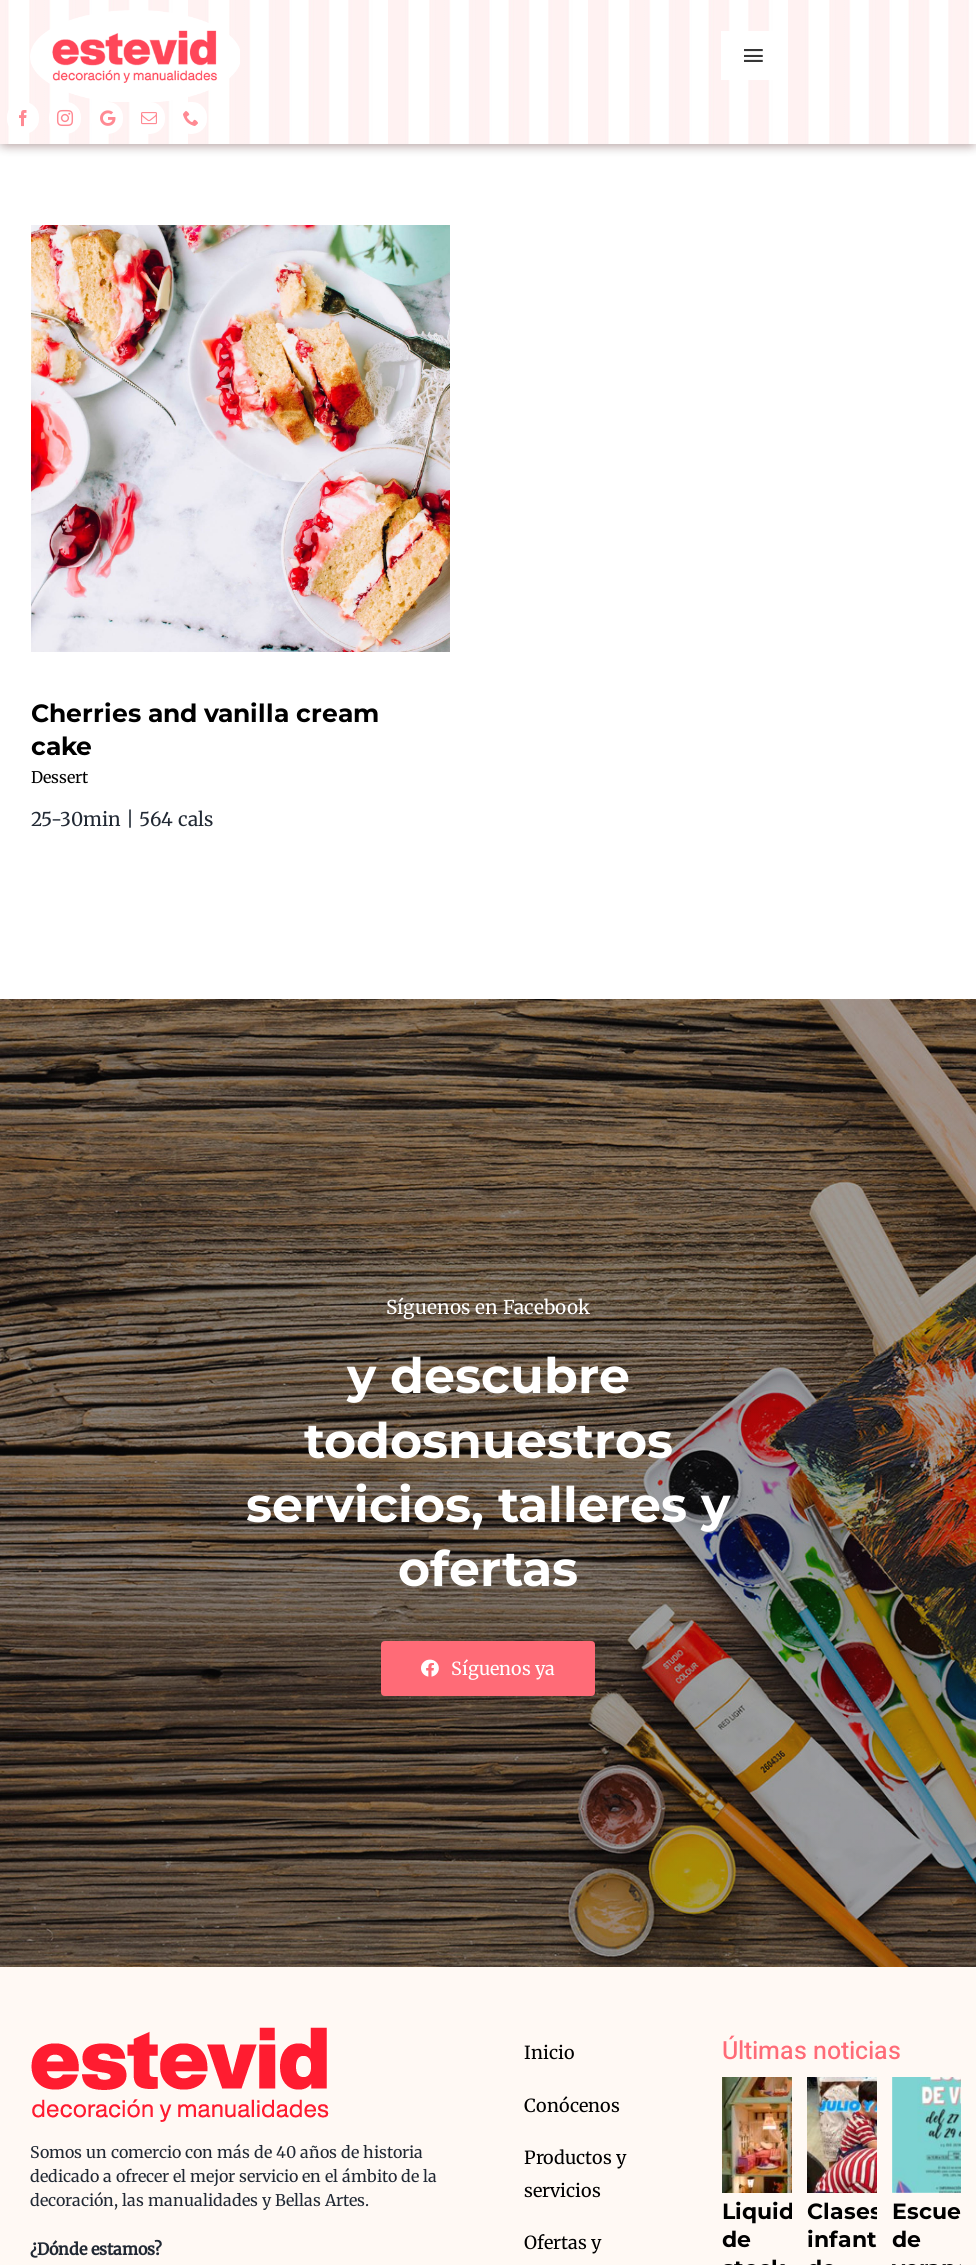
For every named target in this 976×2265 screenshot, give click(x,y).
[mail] (149, 118)
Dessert (59, 777)
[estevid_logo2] (135, 19)
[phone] (191, 118)
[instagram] (65, 118)
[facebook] (23, 118)
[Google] (107, 118)
